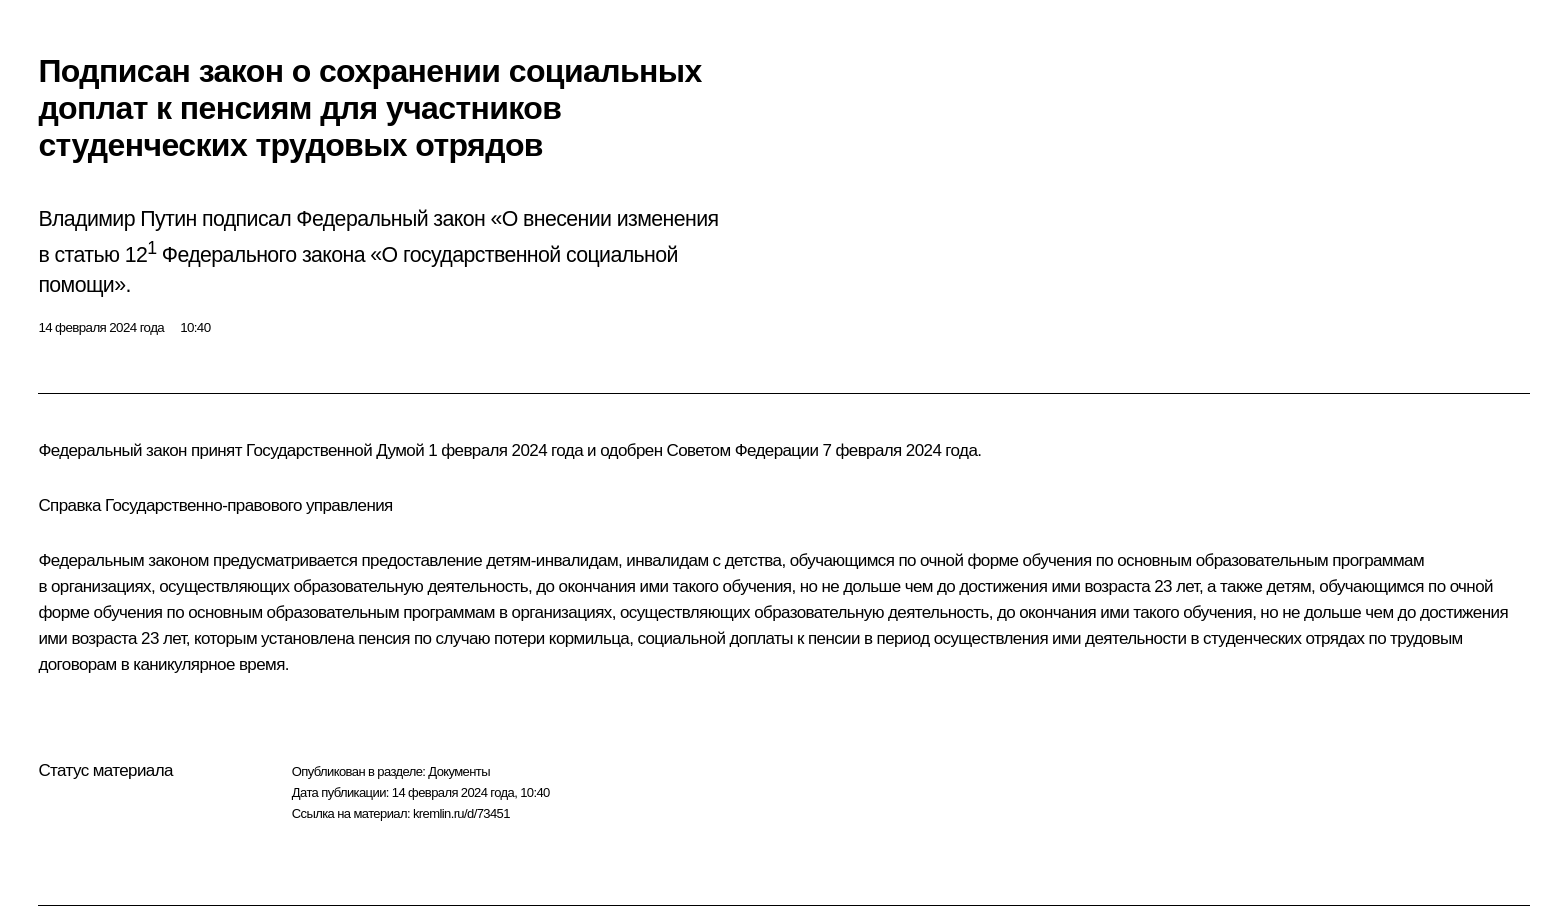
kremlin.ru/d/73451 (461, 813)
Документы (459, 771)
